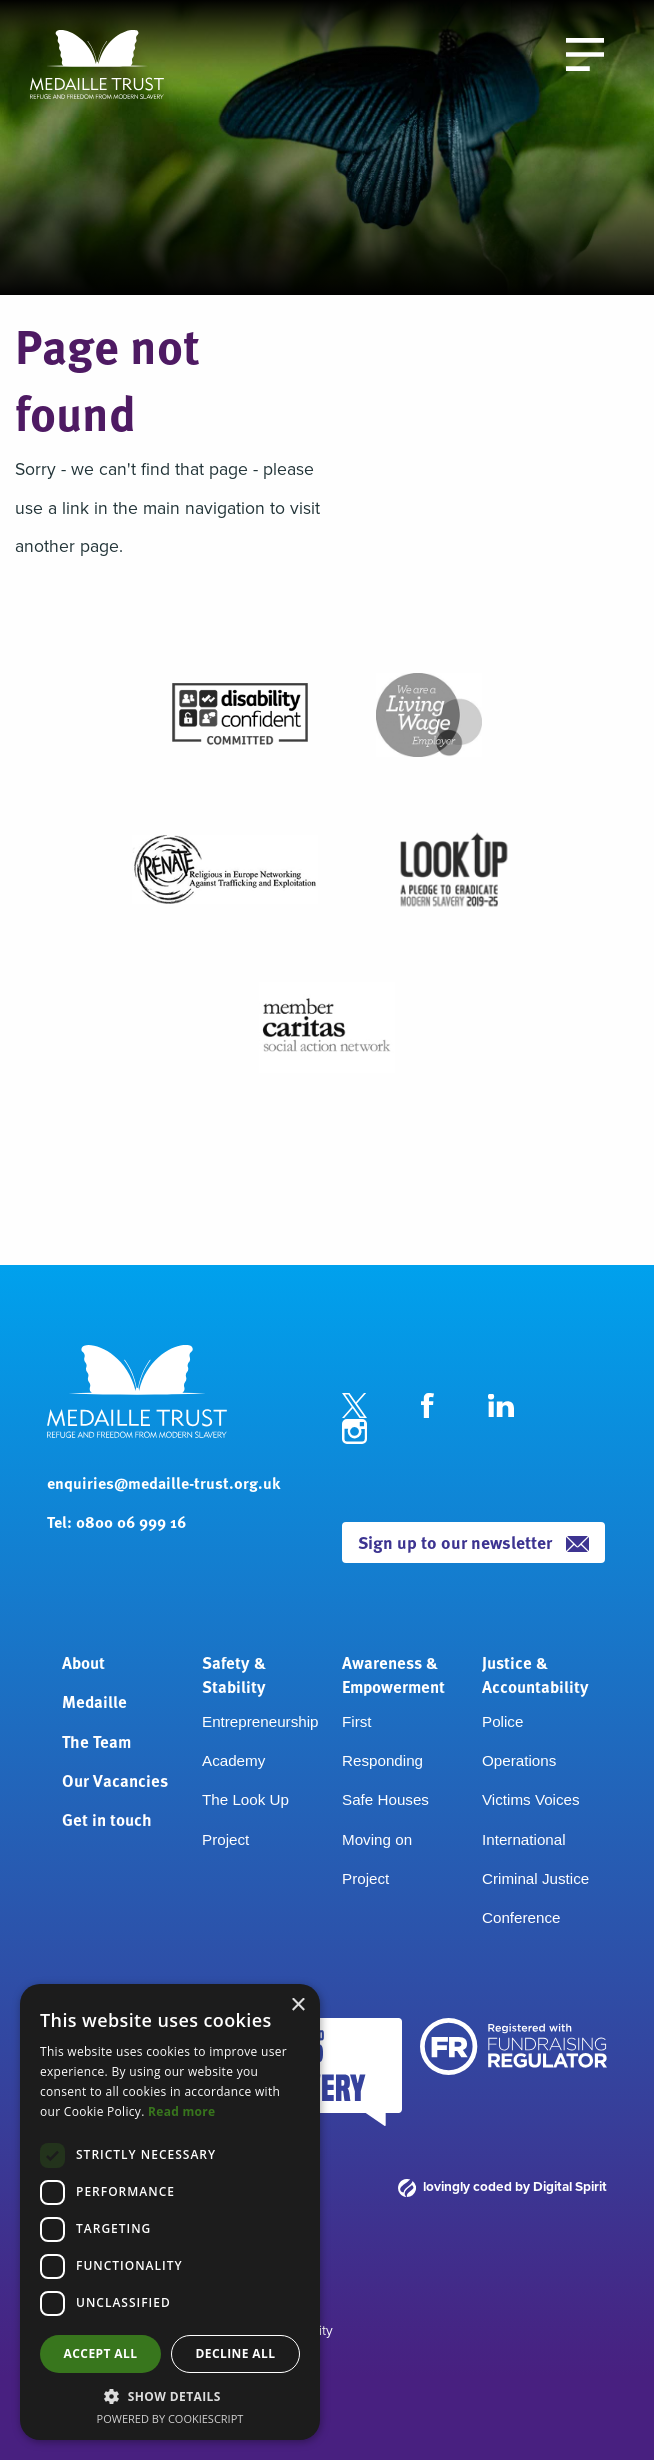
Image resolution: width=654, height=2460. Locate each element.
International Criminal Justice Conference (535, 1879)
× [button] (297, 2005)
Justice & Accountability (535, 1674)
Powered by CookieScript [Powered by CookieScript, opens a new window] (170, 2418)
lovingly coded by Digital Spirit (502, 2186)
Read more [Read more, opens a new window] (181, 2111)
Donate (450, 48)
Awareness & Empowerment (393, 1674)
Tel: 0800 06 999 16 (116, 1521)
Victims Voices (531, 1799)
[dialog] (170, 2212)
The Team (96, 1741)
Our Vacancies (115, 1780)
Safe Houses (385, 1799)
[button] (170, 2396)
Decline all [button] (236, 2353)
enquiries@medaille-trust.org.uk (163, 1482)
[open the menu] (585, 52)
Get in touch (107, 1819)
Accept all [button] (101, 2353)
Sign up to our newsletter (473, 1541)
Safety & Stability (234, 1674)
